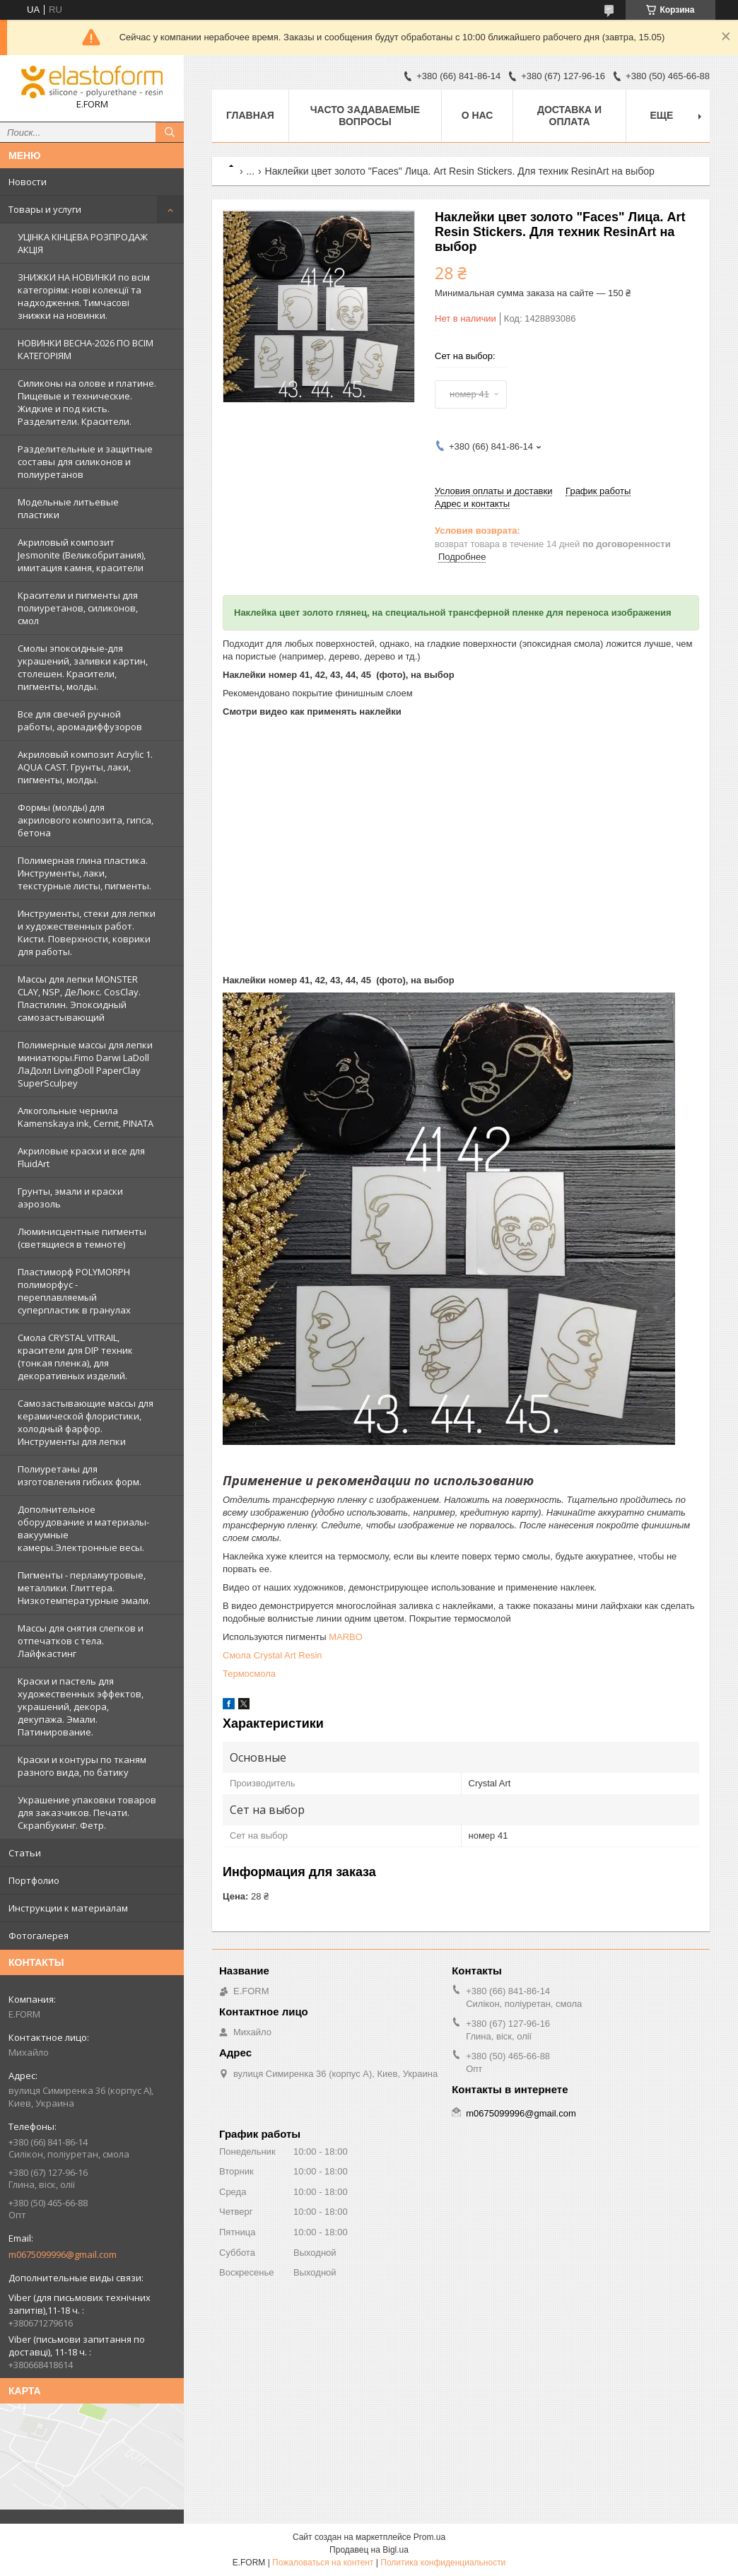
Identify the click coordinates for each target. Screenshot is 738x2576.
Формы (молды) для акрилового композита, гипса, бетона (85, 820)
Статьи (24, 1852)
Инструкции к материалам (68, 1908)
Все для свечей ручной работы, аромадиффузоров (80, 720)
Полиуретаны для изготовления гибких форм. (79, 1475)
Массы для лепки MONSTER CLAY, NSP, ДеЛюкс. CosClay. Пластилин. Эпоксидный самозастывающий (79, 998)
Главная (250, 115)
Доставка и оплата (569, 115)
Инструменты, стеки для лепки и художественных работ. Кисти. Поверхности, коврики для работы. (87, 932)
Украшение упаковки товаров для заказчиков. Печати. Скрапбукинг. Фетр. (87, 1812)
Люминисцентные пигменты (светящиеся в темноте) (82, 1238)
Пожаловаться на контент (322, 2563)
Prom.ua (429, 2537)
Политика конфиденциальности (442, 2563)
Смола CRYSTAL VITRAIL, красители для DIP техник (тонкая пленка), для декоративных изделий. (75, 1356)
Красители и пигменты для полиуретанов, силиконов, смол (78, 608)
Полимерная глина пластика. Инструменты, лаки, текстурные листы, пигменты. (84, 873)
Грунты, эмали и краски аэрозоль (70, 1197)
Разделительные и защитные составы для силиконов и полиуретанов (85, 462)
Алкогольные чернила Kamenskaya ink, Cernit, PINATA (85, 1117)
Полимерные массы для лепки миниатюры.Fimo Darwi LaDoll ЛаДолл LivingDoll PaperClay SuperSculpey (85, 1063)
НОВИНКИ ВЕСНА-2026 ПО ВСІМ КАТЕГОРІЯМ (85, 349)
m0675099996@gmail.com (62, 2254)
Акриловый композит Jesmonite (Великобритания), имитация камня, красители (82, 555)
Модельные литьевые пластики (68, 508)
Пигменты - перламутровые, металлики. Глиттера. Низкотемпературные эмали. (84, 1588)
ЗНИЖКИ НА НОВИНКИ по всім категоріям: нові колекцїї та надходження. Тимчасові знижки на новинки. (84, 296)
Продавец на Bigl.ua (369, 2550)
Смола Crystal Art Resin (272, 1655)
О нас (477, 115)
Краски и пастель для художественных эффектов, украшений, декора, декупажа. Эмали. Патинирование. (81, 1706)
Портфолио (33, 1880)
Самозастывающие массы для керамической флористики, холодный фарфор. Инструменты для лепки (85, 1422)
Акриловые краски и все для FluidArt (81, 1157)
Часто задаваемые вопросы (365, 115)
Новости (27, 181)
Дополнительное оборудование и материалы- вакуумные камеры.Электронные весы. (83, 1528)
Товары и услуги (44, 209)
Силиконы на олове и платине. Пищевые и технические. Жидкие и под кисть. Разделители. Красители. (87, 402)
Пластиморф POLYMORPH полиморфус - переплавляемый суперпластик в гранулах (74, 1290)
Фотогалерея (38, 1935)
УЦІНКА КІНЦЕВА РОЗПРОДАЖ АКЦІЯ (83, 243)
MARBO (346, 1637)
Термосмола (249, 1673)
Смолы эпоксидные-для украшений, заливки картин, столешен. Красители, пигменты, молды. (83, 667)
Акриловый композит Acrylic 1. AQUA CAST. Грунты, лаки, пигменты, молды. (85, 767)
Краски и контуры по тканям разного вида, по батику (82, 1766)
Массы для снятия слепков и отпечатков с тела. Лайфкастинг (81, 1641)
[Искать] (170, 132)
